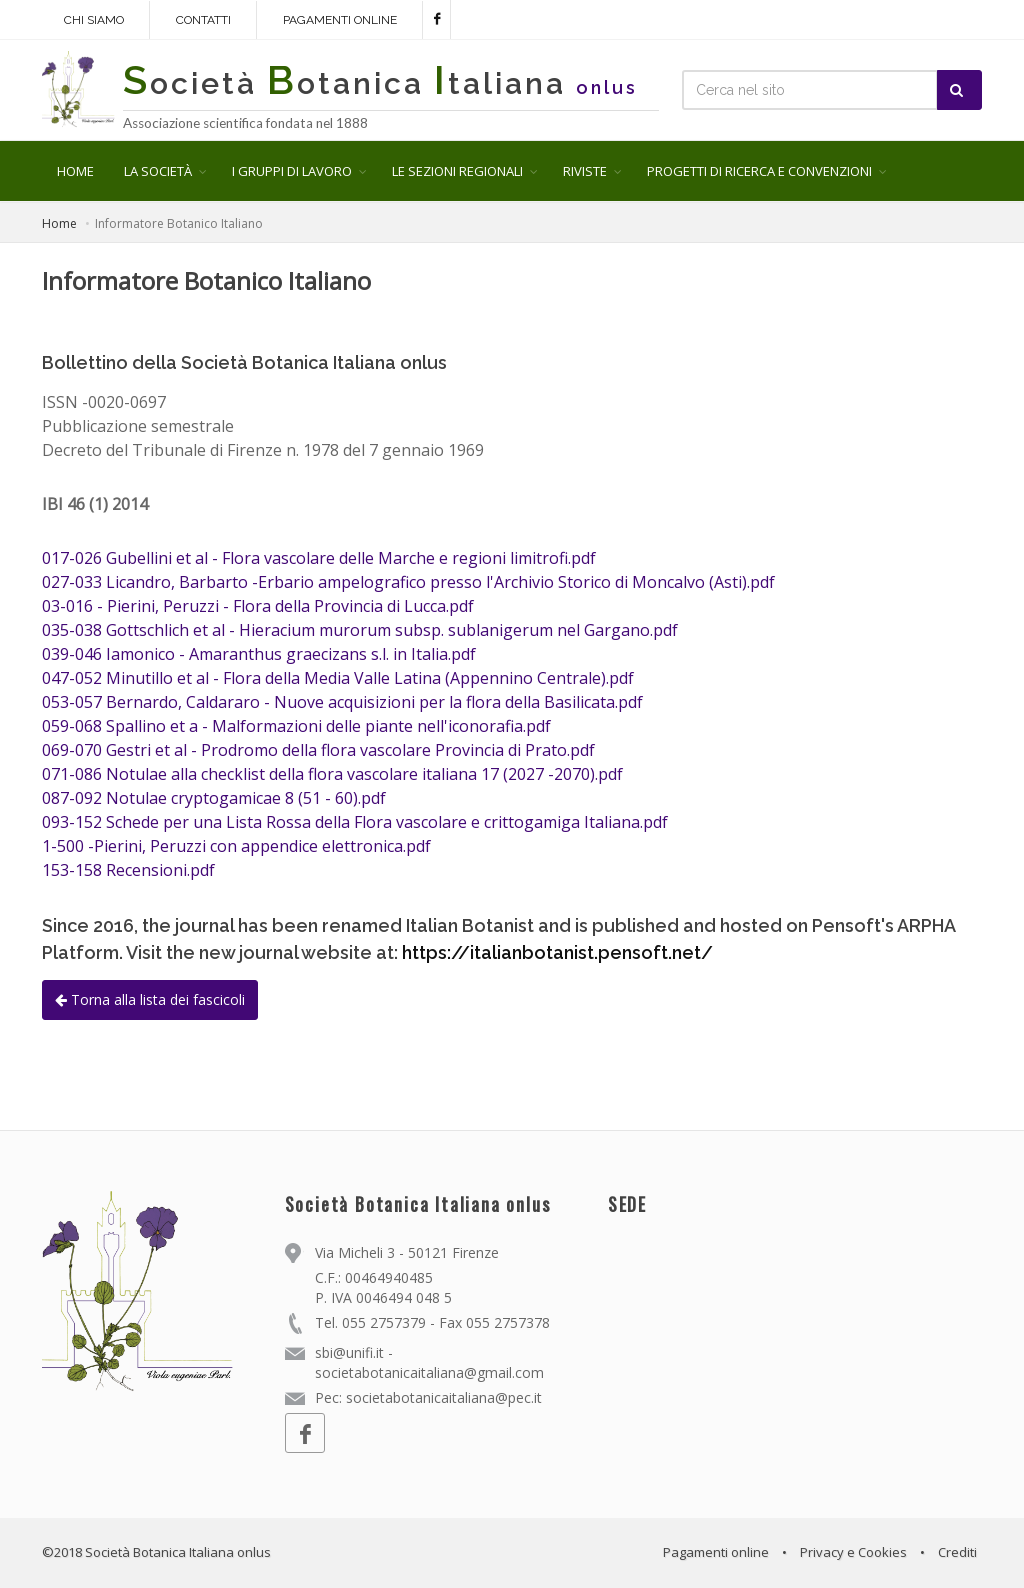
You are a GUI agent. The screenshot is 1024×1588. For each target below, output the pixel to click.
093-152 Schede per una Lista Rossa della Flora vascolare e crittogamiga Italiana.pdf (355, 822)
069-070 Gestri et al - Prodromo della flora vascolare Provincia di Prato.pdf (318, 750)
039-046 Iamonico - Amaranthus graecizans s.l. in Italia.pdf (259, 654)
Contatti (203, 20)
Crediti (957, 1552)
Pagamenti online (340, 20)
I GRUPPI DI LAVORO (292, 171)
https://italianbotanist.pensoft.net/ (557, 952)
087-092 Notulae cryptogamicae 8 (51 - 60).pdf (214, 798)
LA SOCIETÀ (158, 171)
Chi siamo (94, 20)
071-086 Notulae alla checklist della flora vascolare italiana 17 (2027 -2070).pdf (332, 774)
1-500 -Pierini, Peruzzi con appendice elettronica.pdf (236, 846)
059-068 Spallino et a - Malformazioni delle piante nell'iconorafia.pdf (296, 726)
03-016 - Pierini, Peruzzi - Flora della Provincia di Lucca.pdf (258, 606)
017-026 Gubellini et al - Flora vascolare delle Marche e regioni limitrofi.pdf (319, 558)
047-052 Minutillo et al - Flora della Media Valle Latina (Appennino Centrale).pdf (338, 678)
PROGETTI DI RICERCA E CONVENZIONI (759, 171)
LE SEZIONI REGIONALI (457, 171)
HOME (75, 171)
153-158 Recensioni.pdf (128, 870)
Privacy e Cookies (853, 1552)
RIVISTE (585, 171)
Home (59, 223)
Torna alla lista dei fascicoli (150, 999)
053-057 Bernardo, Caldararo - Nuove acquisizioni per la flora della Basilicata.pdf (342, 702)
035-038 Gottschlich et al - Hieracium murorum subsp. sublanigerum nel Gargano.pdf (360, 630)
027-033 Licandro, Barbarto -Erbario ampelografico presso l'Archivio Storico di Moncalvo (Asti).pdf (408, 582)
